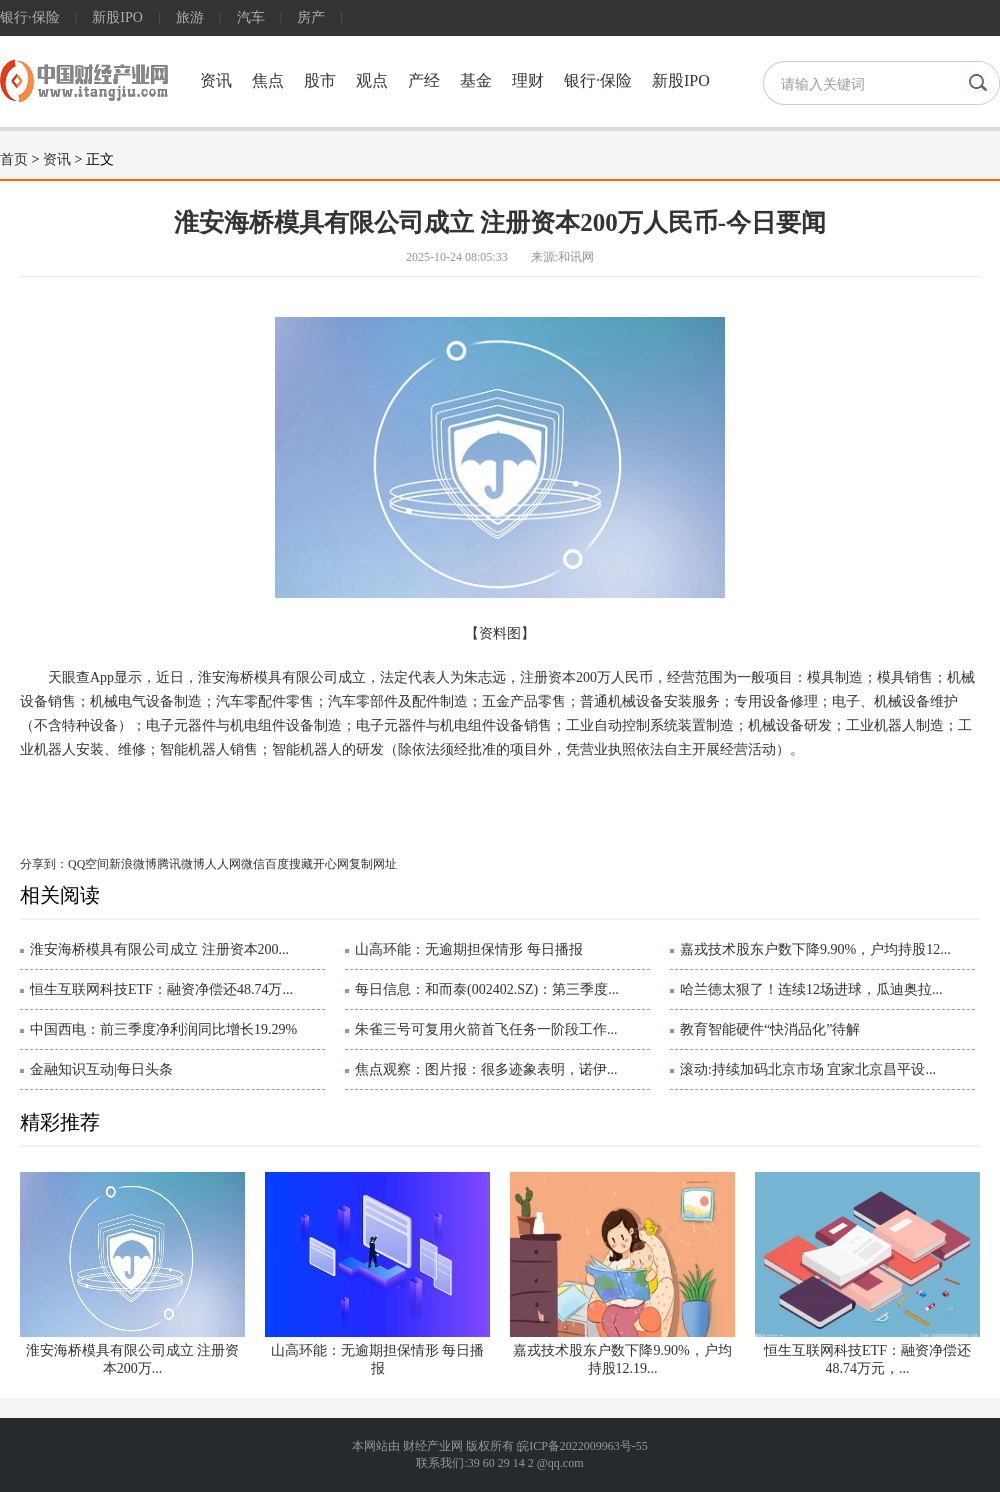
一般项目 (213, 793)
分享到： (44, 864)
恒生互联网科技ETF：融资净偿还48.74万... (161, 989)
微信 (253, 864)
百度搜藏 (289, 864)
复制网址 (373, 864)
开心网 (331, 864)
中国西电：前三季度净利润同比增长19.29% (163, 1029)
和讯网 (576, 257)
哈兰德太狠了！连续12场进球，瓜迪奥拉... (811, 989)
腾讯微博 (181, 864)
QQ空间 (88, 864)
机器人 (265, 793)
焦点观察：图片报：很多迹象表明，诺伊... (486, 1069)
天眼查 (160, 793)
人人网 (223, 864)
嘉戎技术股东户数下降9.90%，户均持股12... (815, 949)
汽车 (251, 17)
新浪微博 (133, 864)
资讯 (216, 80)
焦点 (268, 80)
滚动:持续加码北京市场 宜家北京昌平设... (808, 1069)
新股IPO (117, 17)
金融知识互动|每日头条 (101, 1069)
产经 (424, 80)
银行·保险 (30, 17)
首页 (14, 159)
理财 (528, 80)
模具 (122, 793)
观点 (372, 80)
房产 (311, 17)
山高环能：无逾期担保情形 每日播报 (469, 949)
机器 (304, 793)
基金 (476, 80)
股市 (320, 80)
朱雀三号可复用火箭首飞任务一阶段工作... (486, 1029)
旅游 (190, 17)
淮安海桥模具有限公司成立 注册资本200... (159, 949)
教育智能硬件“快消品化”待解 (770, 1029)
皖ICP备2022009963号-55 (582, 1446)
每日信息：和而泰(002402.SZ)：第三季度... (487, 989)
